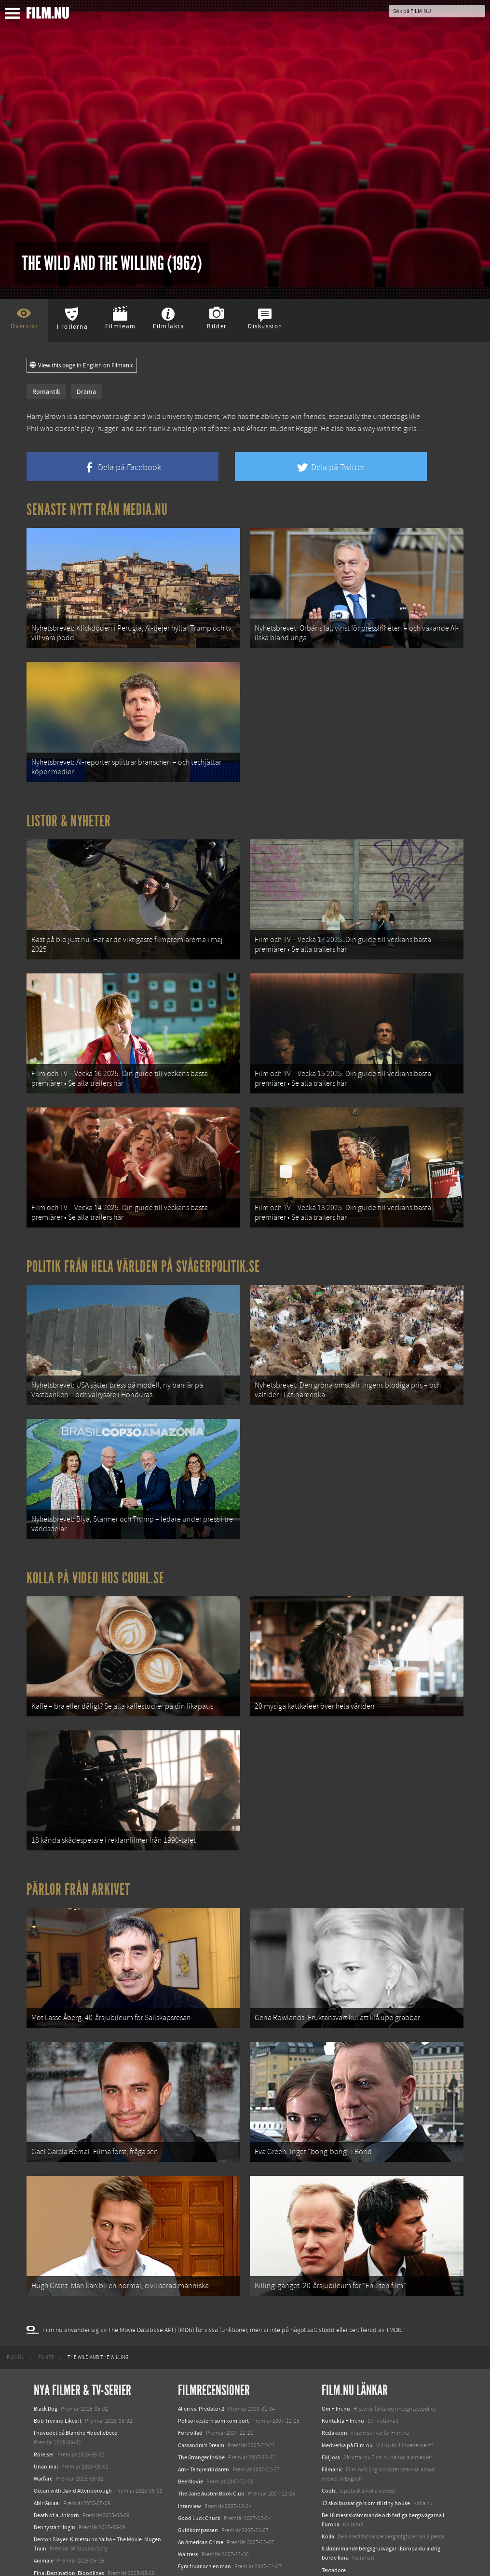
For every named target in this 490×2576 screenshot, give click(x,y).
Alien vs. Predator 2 (201, 2336)
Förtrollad (190, 2361)
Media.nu (333, 2510)
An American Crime (200, 2470)
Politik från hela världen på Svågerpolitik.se (143, 1236)
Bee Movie (190, 2409)
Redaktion (334, 2361)
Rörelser (44, 2382)
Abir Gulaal (47, 2431)
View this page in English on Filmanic (82, 365)
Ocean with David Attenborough (73, 2418)
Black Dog (45, 2336)
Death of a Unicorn (56, 2443)
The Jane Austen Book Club (211, 2421)
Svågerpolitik (338, 2531)
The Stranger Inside (201, 2385)
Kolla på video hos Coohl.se (95, 1536)
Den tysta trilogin (54, 2455)
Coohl (329, 2418)
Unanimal (46, 2394)
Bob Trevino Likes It (58, 2349)
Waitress (188, 2482)
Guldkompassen (198, 2458)
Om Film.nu (336, 2336)
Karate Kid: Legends (58, 2558)
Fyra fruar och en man (204, 2494)
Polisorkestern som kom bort (213, 2349)
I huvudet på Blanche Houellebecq (76, 2361)
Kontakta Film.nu (343, 2349)
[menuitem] (16, 2285)
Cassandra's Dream (201, 2373)
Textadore (334, 2498)
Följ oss (331, 2385)
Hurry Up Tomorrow (58, 2512)
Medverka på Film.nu (347, 2373)
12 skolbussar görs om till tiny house (366, 2431)
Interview (189, 2433)
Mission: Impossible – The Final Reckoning (85, 2525)
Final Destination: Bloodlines (69, 2500)
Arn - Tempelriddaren (203, 2397)
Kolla (328, 2464)
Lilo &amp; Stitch (54, 2546)
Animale (44, 2488)
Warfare (43, 2406)
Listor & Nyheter (69, 809)
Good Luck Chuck (199, 2445)
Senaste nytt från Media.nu (97, 509)
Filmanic (332, 2397)
